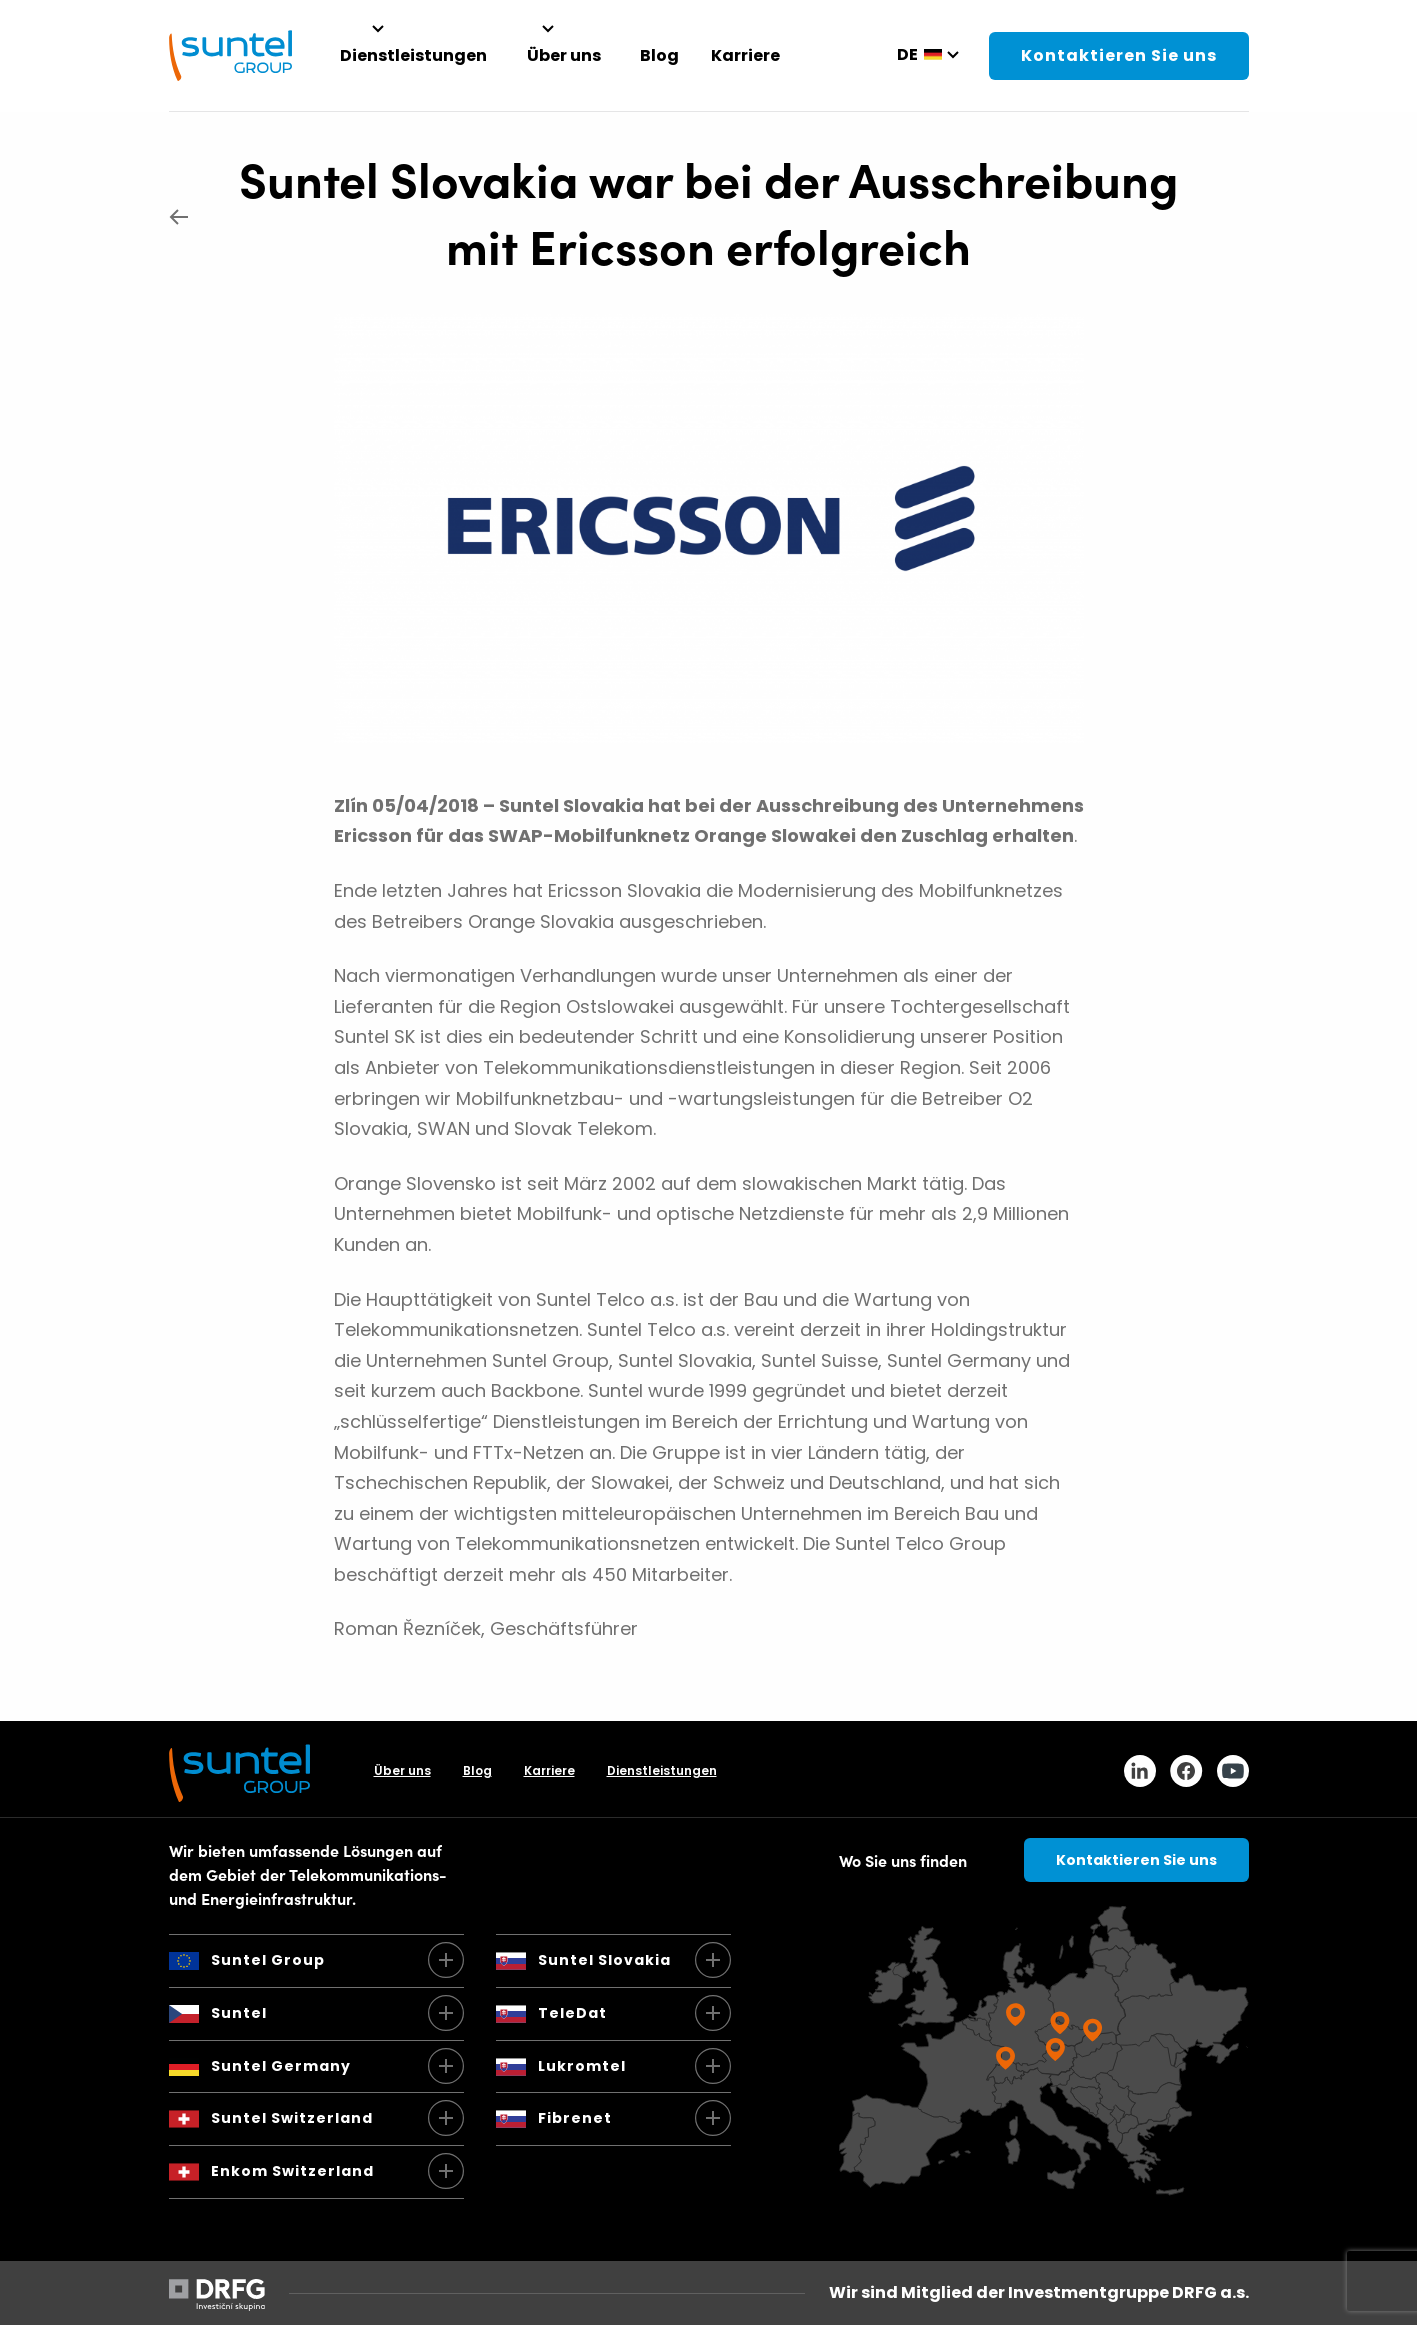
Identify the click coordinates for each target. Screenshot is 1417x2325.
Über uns (402, 1770)
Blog (477, 1770)
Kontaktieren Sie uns (1119, 55)
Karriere (549, 1770)
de (907, 54)
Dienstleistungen (662, 1770)
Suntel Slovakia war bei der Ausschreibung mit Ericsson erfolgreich (708, 211)
